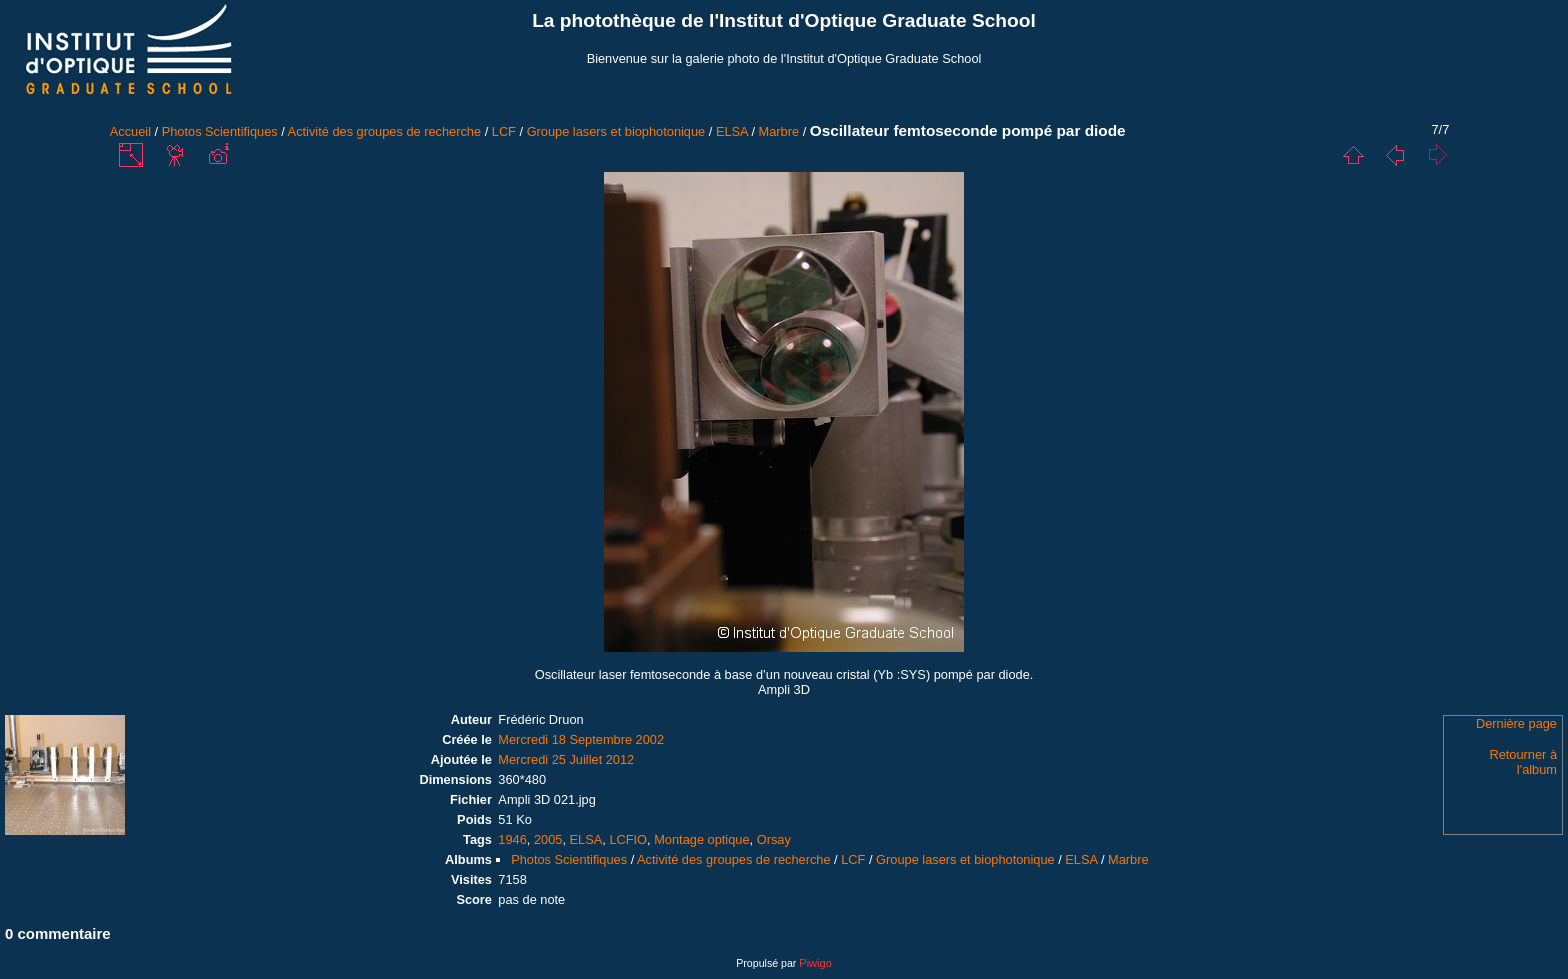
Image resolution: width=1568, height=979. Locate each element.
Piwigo (815, 963)
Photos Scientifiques (220, 131)
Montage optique (701, 839)
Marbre (779, 131)
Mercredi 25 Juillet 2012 (566, 759)
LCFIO (628, 839)
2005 (548, 839)
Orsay (774, 839)
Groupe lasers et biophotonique (616, 131)
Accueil (130, 131)
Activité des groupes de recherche (384, 131)
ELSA (732, 131)
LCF (504, 131)
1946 (512, 839)
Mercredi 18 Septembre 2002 (581, 739)
